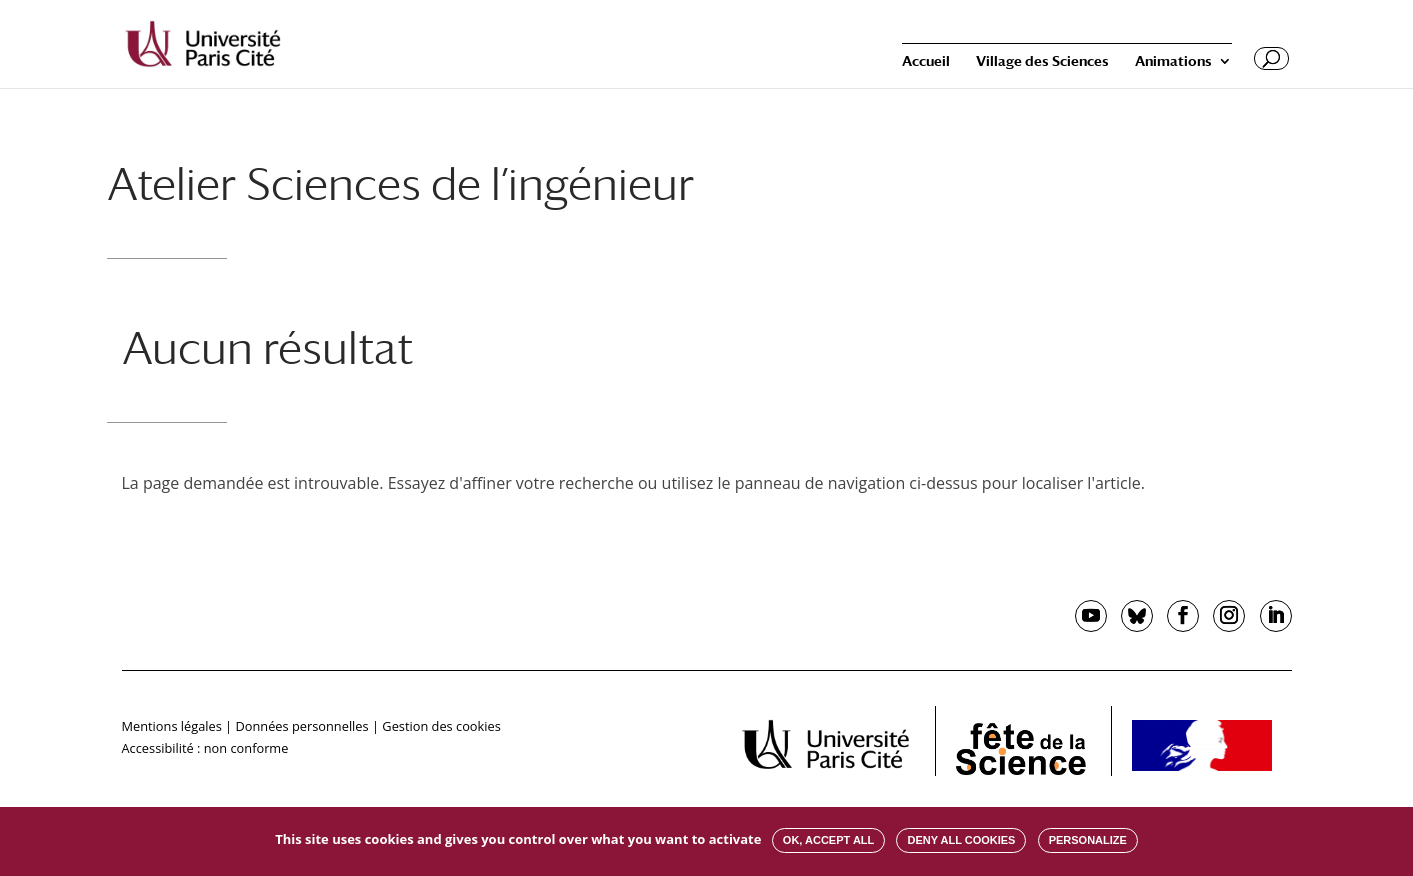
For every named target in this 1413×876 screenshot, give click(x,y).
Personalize (1088, 840)
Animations (1173, 61)
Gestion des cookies (441, 726)
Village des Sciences (1042, 61)
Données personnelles (301, 726)
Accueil (926, 61)
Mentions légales (172, 726)
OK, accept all (828, 840)
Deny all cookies (961, 840)
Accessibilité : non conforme (205, 748)
